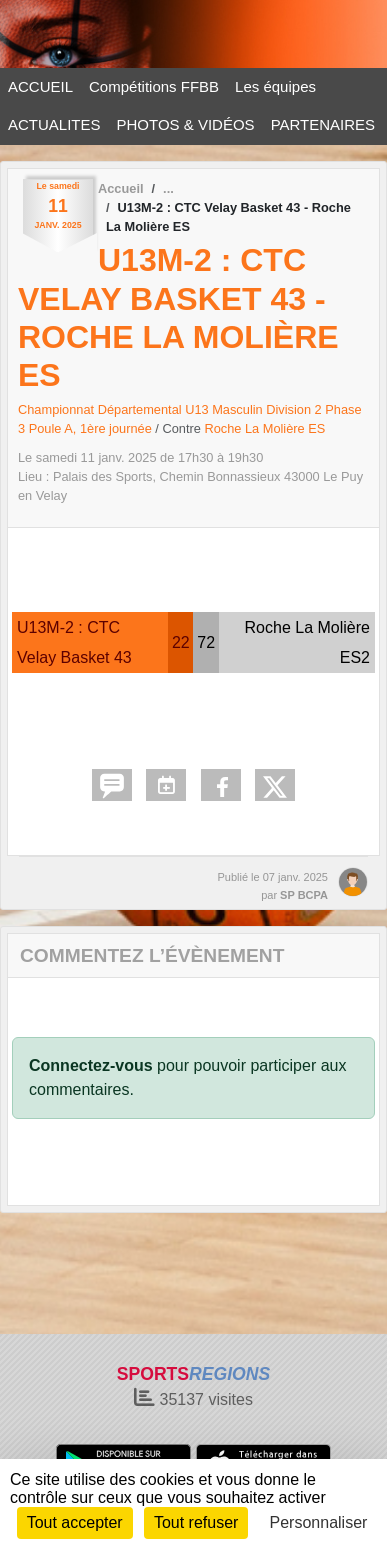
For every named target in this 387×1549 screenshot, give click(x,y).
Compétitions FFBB (154, 86)
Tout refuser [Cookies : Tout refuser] (196, 1522)
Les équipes (275, 86)
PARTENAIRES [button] (323, 124)
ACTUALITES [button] (54, 124)
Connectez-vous (91, 1065)
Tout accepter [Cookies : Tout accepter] (75, 1522)
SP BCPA (304, 895)
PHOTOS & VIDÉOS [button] (186, 124)
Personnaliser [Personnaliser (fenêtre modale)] (319, 1522)
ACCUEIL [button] (40, 86)
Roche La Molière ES (264, 428)
